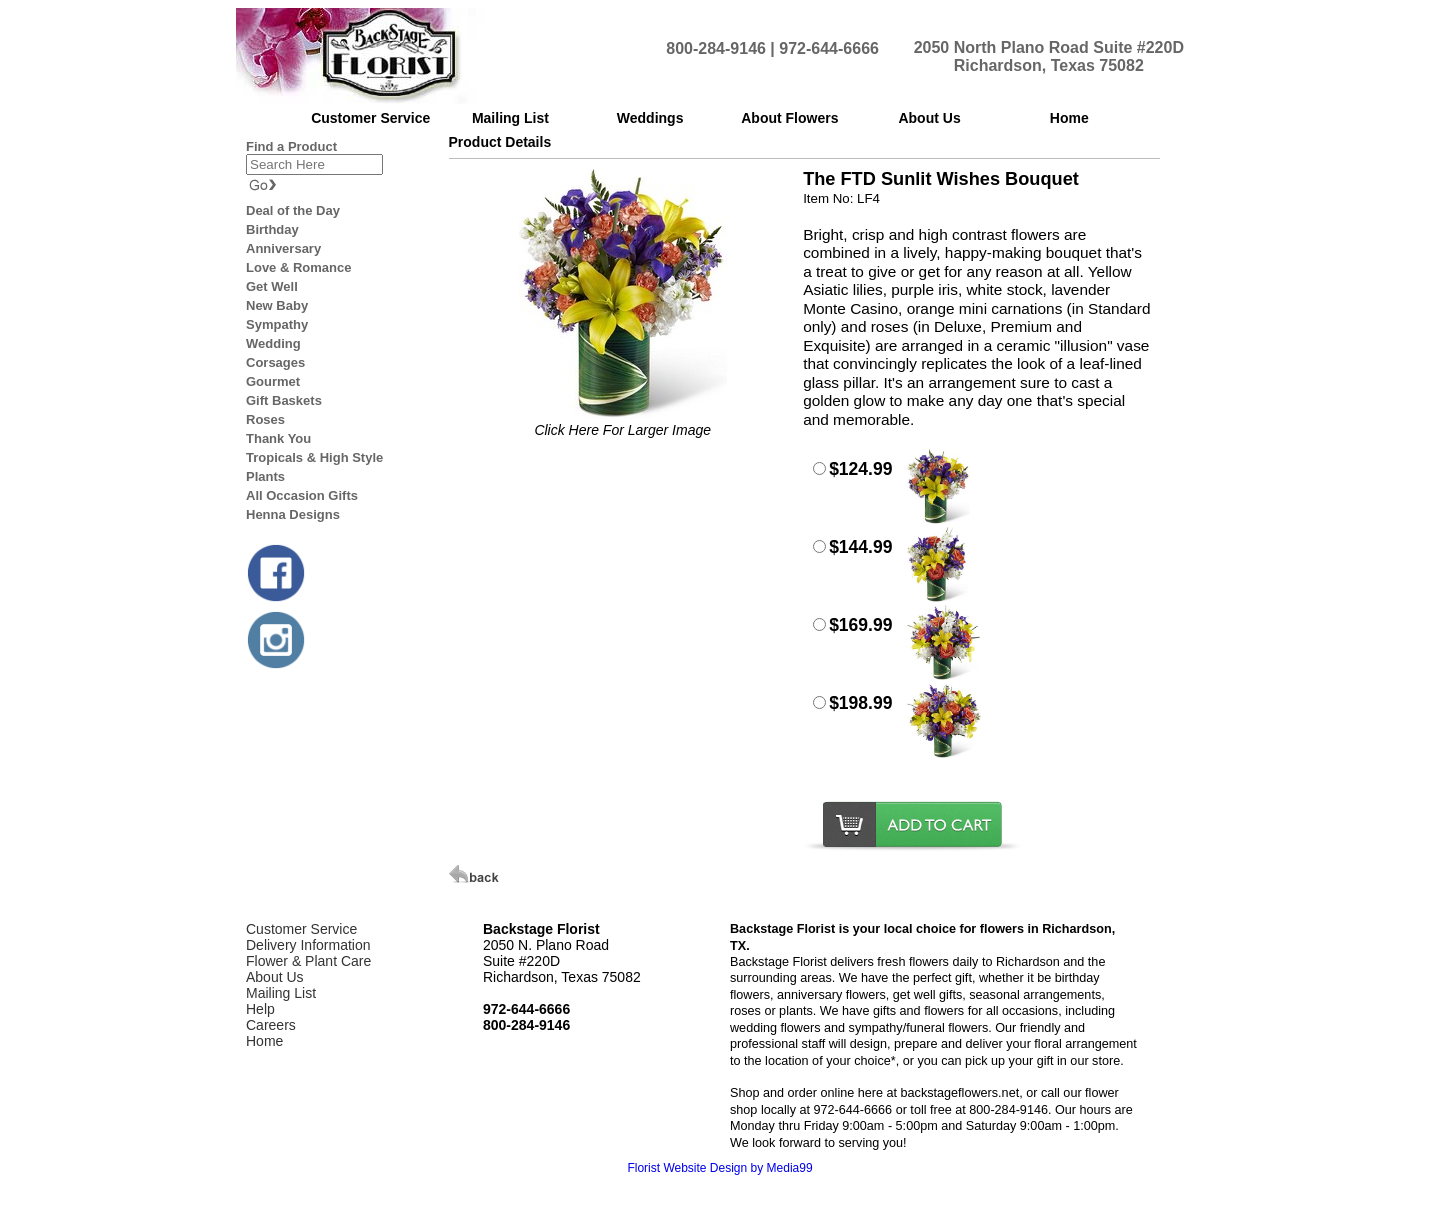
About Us (275, 977)
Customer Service (301, 929)
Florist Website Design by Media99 (719, 1168)
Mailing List (281, 993)
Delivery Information (308, 945)
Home (264, 1041)
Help (260, 1009)
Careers (271, 1025)
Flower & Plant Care (308, 961)
